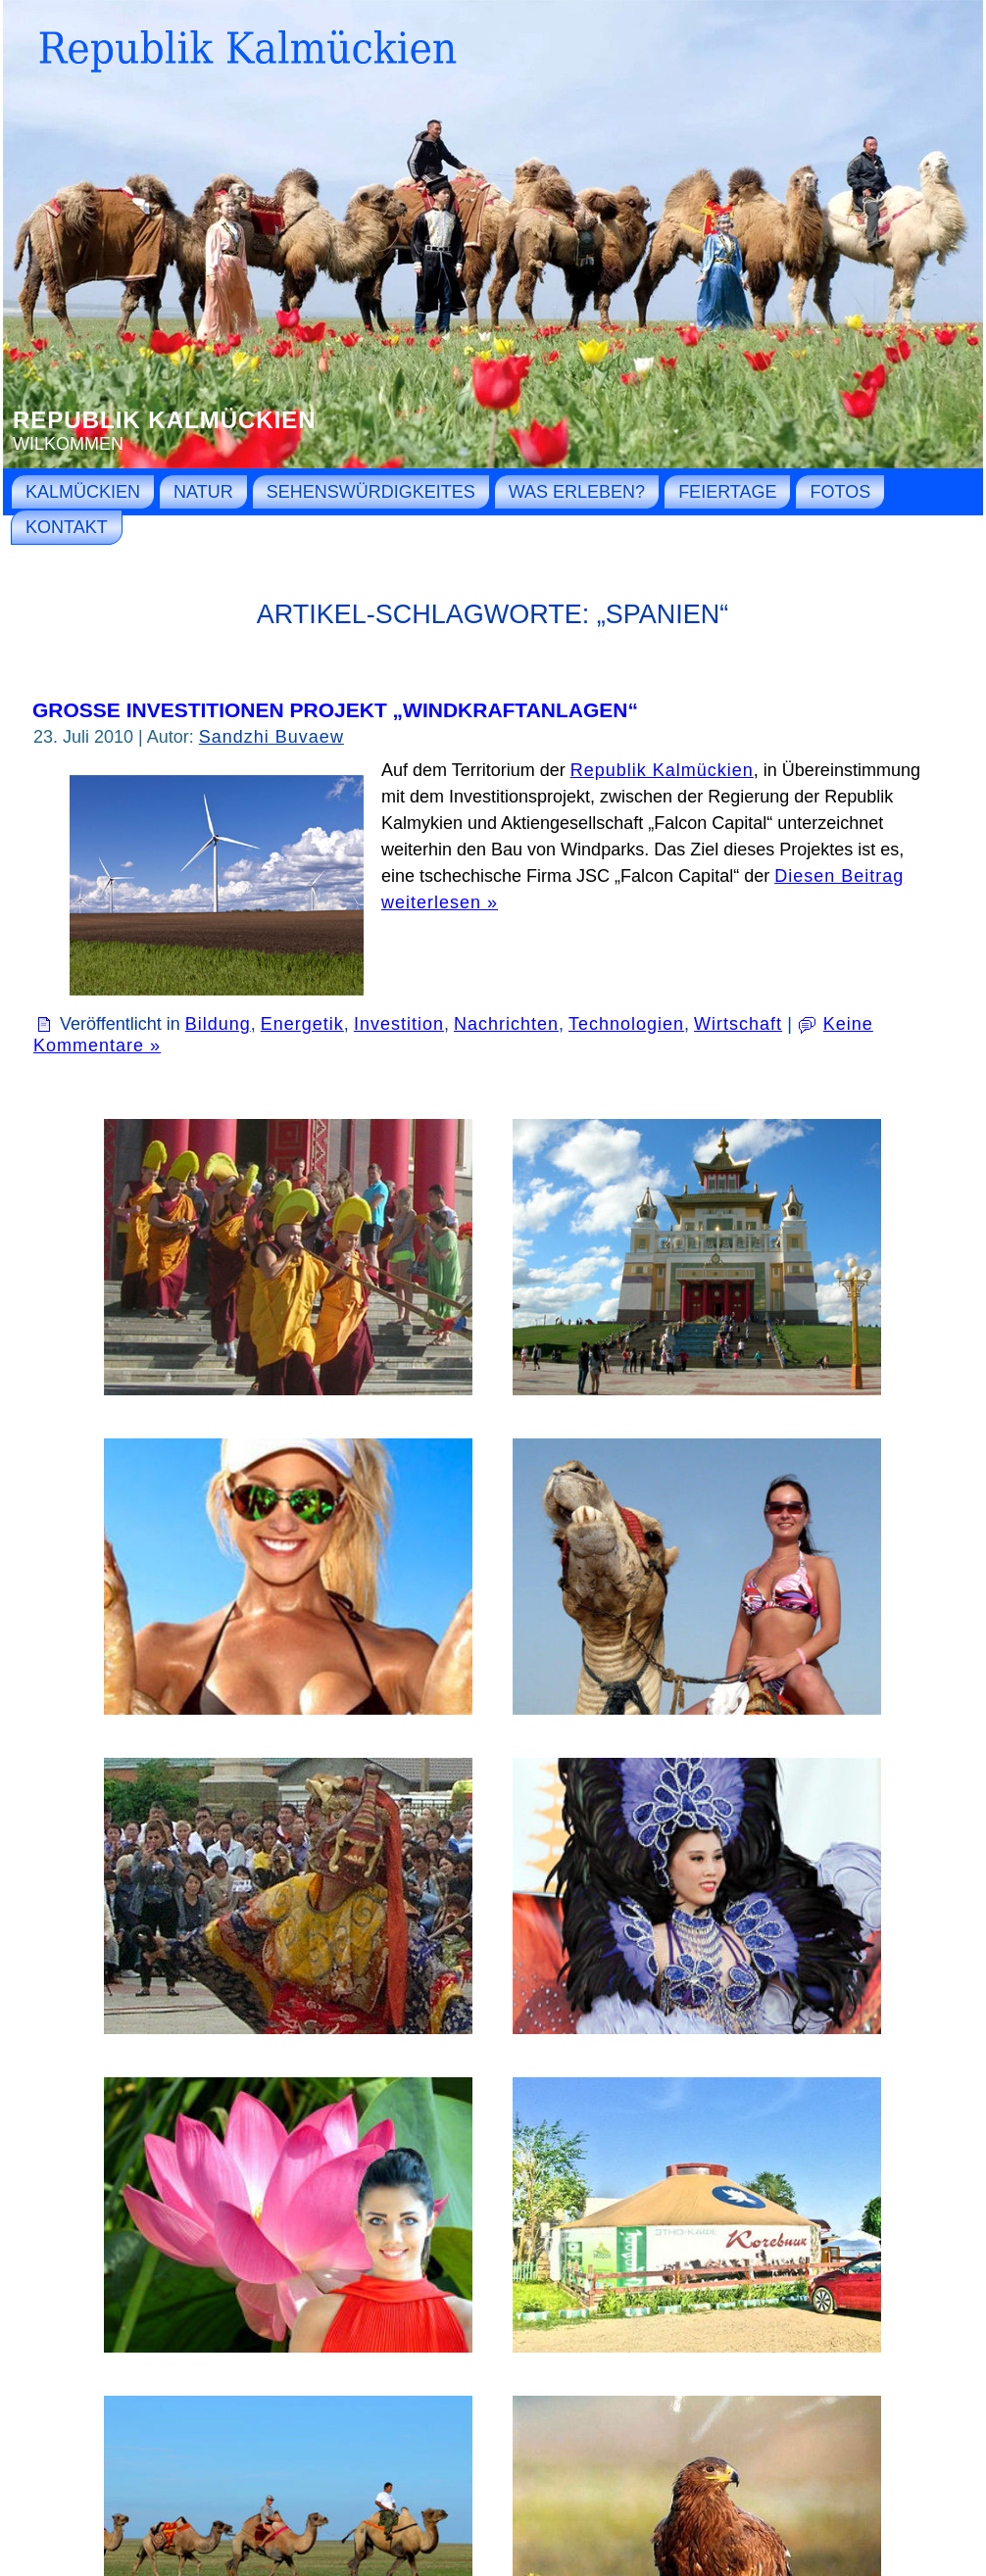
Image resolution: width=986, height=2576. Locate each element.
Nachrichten (506, 1024)
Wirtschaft (738, 1024)
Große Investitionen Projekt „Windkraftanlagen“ (335, 710)
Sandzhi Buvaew (271, 737)
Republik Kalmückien (165, 420)
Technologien (626, 1024)
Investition (399, 1024)
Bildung (218, 1024)
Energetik (302, 1024)
